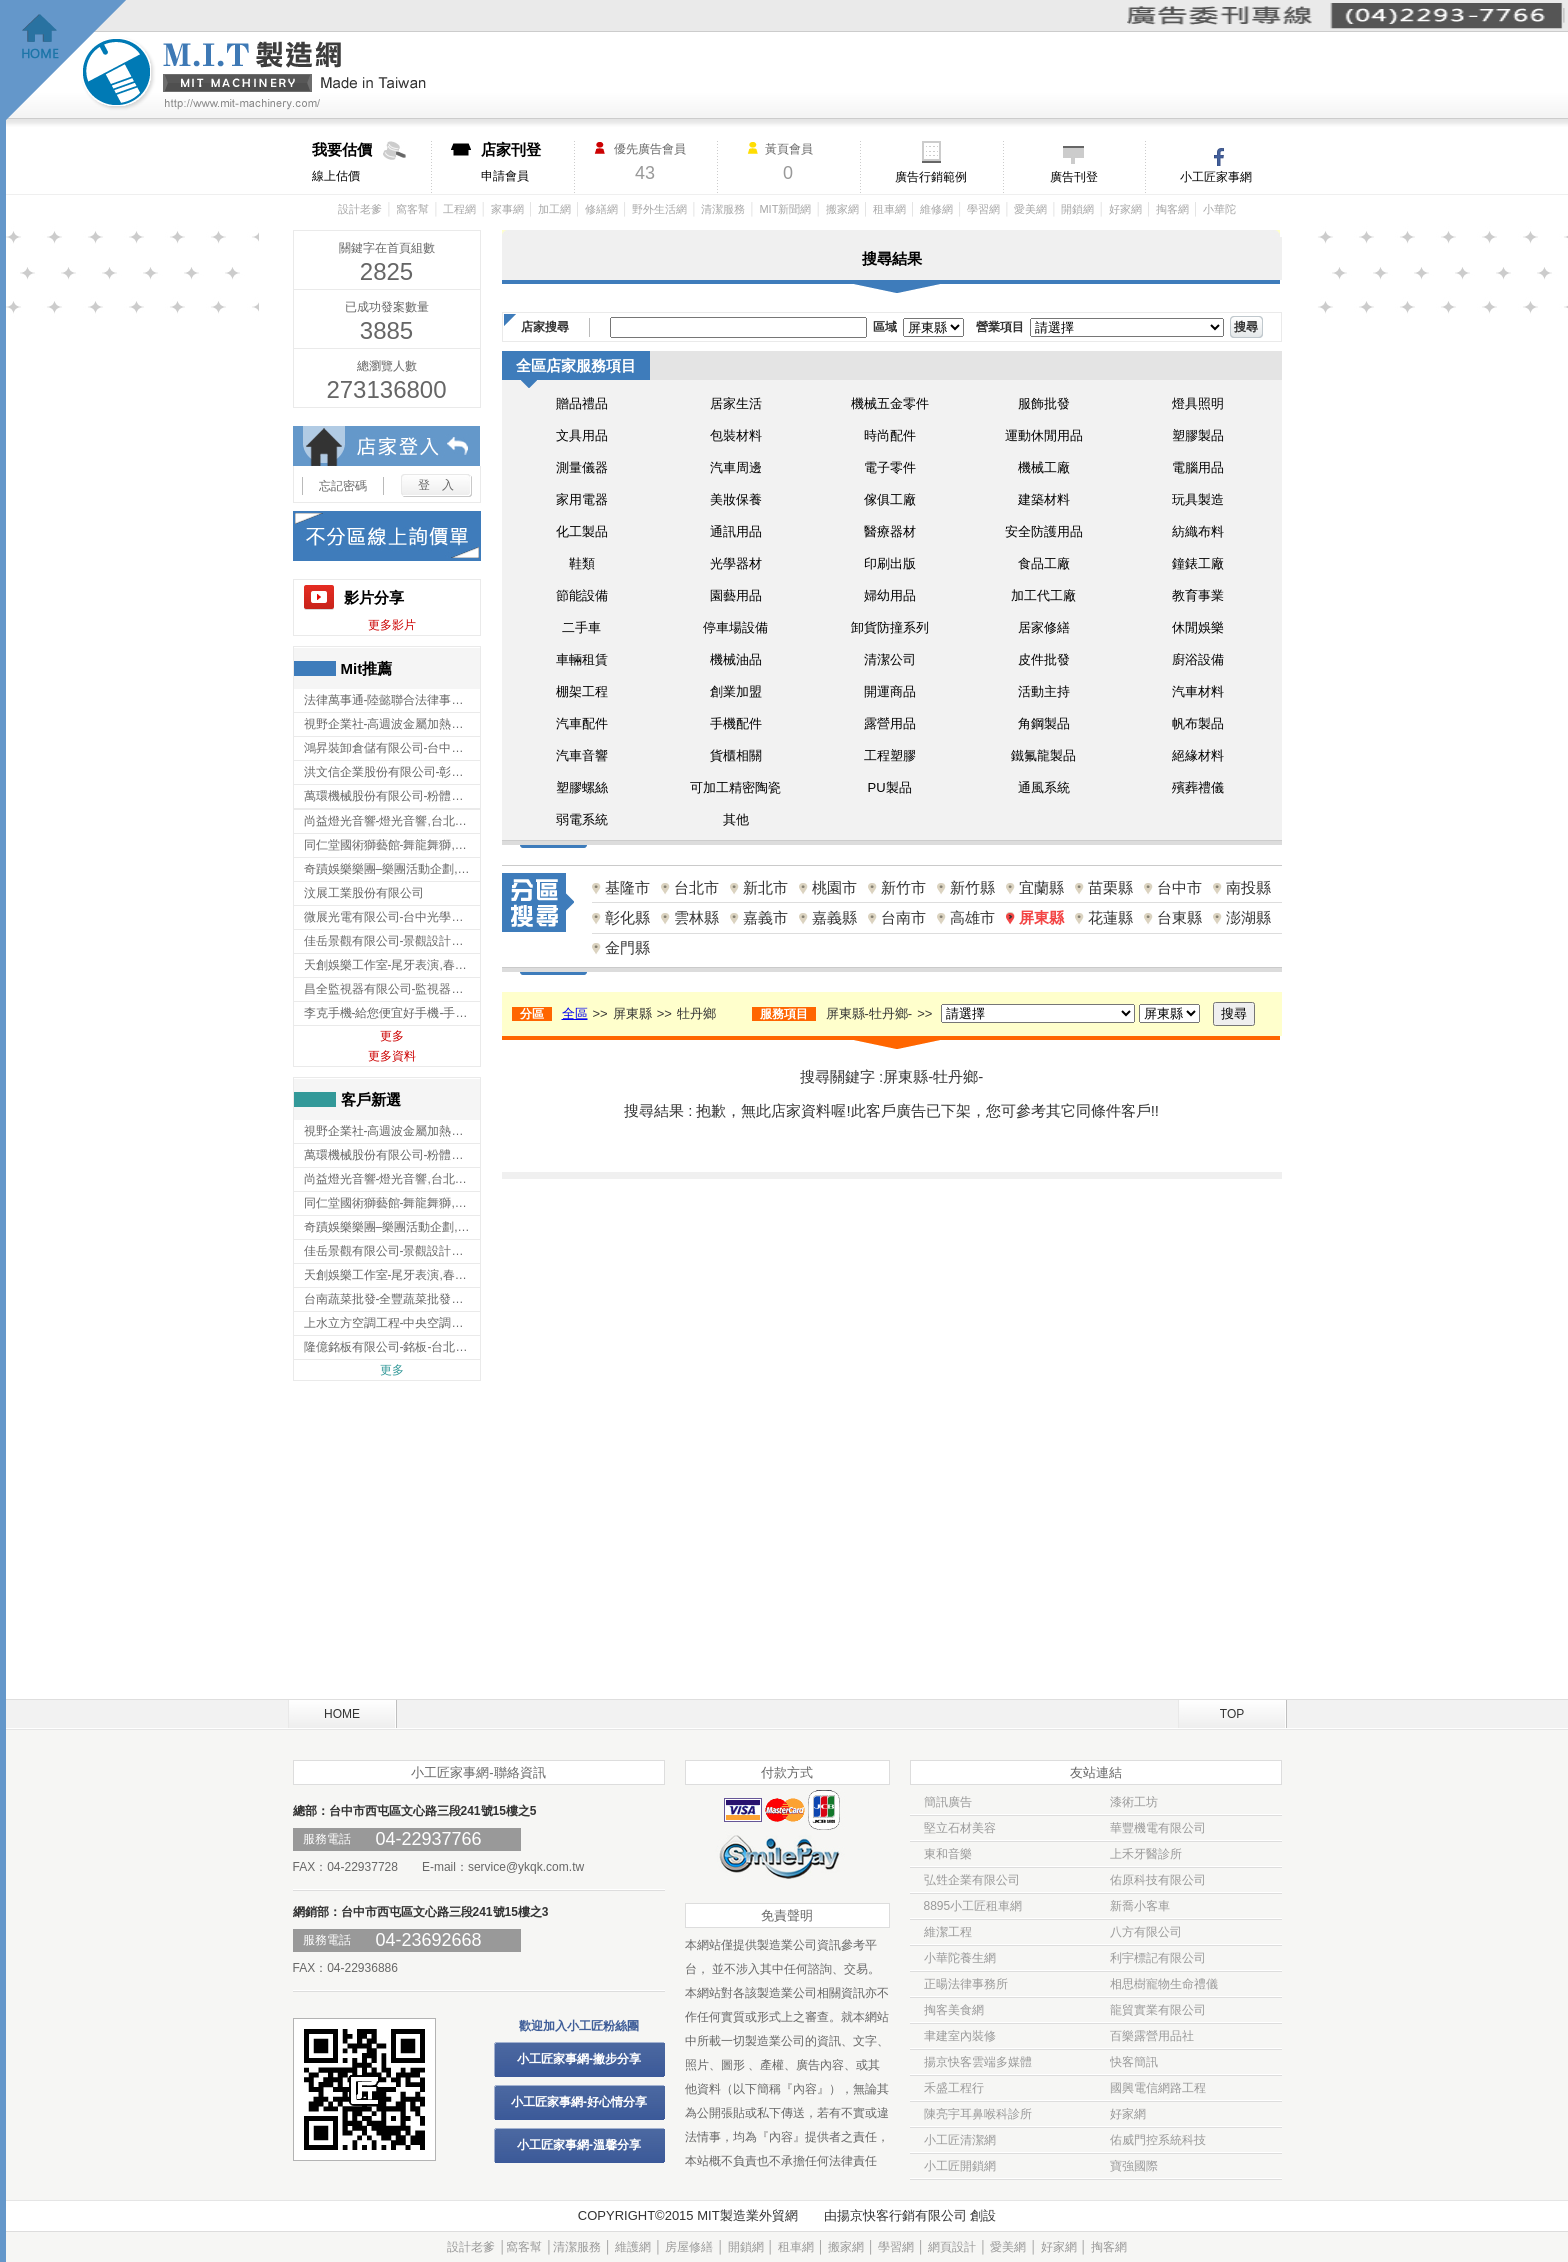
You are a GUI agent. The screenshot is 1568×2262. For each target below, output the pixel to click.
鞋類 (582, 563)
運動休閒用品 (1044, 435)
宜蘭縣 (1041, 887)
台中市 (1179, 887)
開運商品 (890, 691)
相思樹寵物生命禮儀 (1164, 1984)
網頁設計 (952, 2247)
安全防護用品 (1044, 531)
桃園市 (834, 887)
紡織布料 (1198, 531)
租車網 (889, 209)
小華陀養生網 (960, 1958)
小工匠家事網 (1216, 177)
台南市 (903, 917)
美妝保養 (736, 499)
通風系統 (1044, 787)
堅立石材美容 (960, 1828)
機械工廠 (1044, 467)
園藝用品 (736, 595)
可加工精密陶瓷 (735, 787)
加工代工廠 (1043, 595)
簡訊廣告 (948, 1802)
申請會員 (527, 162)
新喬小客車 (1140, 1906)
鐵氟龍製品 (1043, 755)
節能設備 (582, 595)
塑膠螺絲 (582, 787)
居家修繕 (1044, 627)
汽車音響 (582, 755)
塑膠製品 (1198, 435)
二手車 (581, 627)
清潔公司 (890, 659)
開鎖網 (1077, 209)
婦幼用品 (890, 595)
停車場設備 (735, 627)
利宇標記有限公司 (1158, 1958)
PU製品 (889, 787)
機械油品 (736, 659)
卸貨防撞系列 (890, 627)
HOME (342, 1714)
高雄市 (972, 917)
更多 (392, 1036)
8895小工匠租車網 (973, 1906)
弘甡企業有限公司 (972, 1880)
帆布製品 (1198, 723)
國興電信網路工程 (1158, 2088)
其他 (736, 819)
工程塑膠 (890, 755)
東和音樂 (948, 1854)
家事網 (507, 209)
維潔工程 (948, 1932)
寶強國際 (1134, 2166)
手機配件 (736, 723)
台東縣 (1179, 917)
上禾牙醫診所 (1146, 1854)
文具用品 (582, 435)
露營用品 (890, 723)
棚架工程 (582, 691)
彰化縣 (627, 917)
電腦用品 (1198, 467)
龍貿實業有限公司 (1158, 2010)
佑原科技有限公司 (1158, 1880)
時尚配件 (890, 435)
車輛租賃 (582, 659)
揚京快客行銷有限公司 (902, 2215)
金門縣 (627, 947)
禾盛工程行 (954, 2088)
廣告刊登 (1074, 177)
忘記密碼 (343, 486)
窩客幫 (412, 209)
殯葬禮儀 (1198, 787)
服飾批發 (1044, 403)
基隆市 (627, 887)
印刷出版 (890, 563)
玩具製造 (1198, 499)
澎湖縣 (1248, 917)
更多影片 (392, 625)
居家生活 (736, 403)
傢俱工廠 (890, 499)
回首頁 (66, 60)
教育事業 (1198, 595)
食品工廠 (1044, 563)
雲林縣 (696, 917)
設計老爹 (360, 209)
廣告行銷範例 (931, 177)
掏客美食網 (954, 2010)
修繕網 (601, 209)
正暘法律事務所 (966, 1984)
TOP (1232, 1714)
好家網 (1125, 209)
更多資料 (392, 1056)
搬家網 (842, 209)
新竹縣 (972, 887)
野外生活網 (659, 209)
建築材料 (1044, 499)
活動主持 (1044, 691)
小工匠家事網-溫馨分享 (579, 2145)
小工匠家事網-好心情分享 (579, 2102)
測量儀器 (582, 467)
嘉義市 (765, 917)
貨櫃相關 (736, 755)
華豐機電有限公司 (1158, 1828)
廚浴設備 (1198, 659)
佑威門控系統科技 (1158, 2140)
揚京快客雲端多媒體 (978, 2062)
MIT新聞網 (785, 209)
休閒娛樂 (1198, 627)
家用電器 (582, 499)
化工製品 (582, 531)
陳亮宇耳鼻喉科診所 (978, 2114)
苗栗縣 (1110, 887)
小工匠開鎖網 (960, 2166)
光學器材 (736, 563)
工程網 (459, 209)
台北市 (696, 887)
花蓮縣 (1110, 917)
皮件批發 (1044, 659)
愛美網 (1030, 209)
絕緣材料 (1198, 755)
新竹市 (903, 887)
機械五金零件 (890, 403)
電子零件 (890, 467)
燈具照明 (1198, 403)
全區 (575, 1013)
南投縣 (1248, 887)
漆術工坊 (1134, 1802)
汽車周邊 (736, 467)
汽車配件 (582, 723)
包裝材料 (736, 435)
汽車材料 (1198, 691)
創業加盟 (736, 691)
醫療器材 (890, 531)
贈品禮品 (582, 403)
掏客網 (1172, 209)
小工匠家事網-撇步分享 (579, 2059)
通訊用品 (736, 531)
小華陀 (1219, 209)
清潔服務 (723, 209)
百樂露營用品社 (1152, 2036)
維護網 (633, 2247)
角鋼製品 (1044, 723)
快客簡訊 (1134, 2062)
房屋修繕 (689, 2247)
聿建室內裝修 (960, 2036)
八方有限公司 (1146, 1932)
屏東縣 (1041, 917)
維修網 (936, 209)
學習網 (983, 209)
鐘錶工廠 (1198, 563)
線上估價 (371, 162)
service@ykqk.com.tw (526, 1867)
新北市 (765, 887)
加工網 (554, 209)
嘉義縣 (834, 917)
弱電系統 (582, 819)
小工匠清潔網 (960, 2140)
